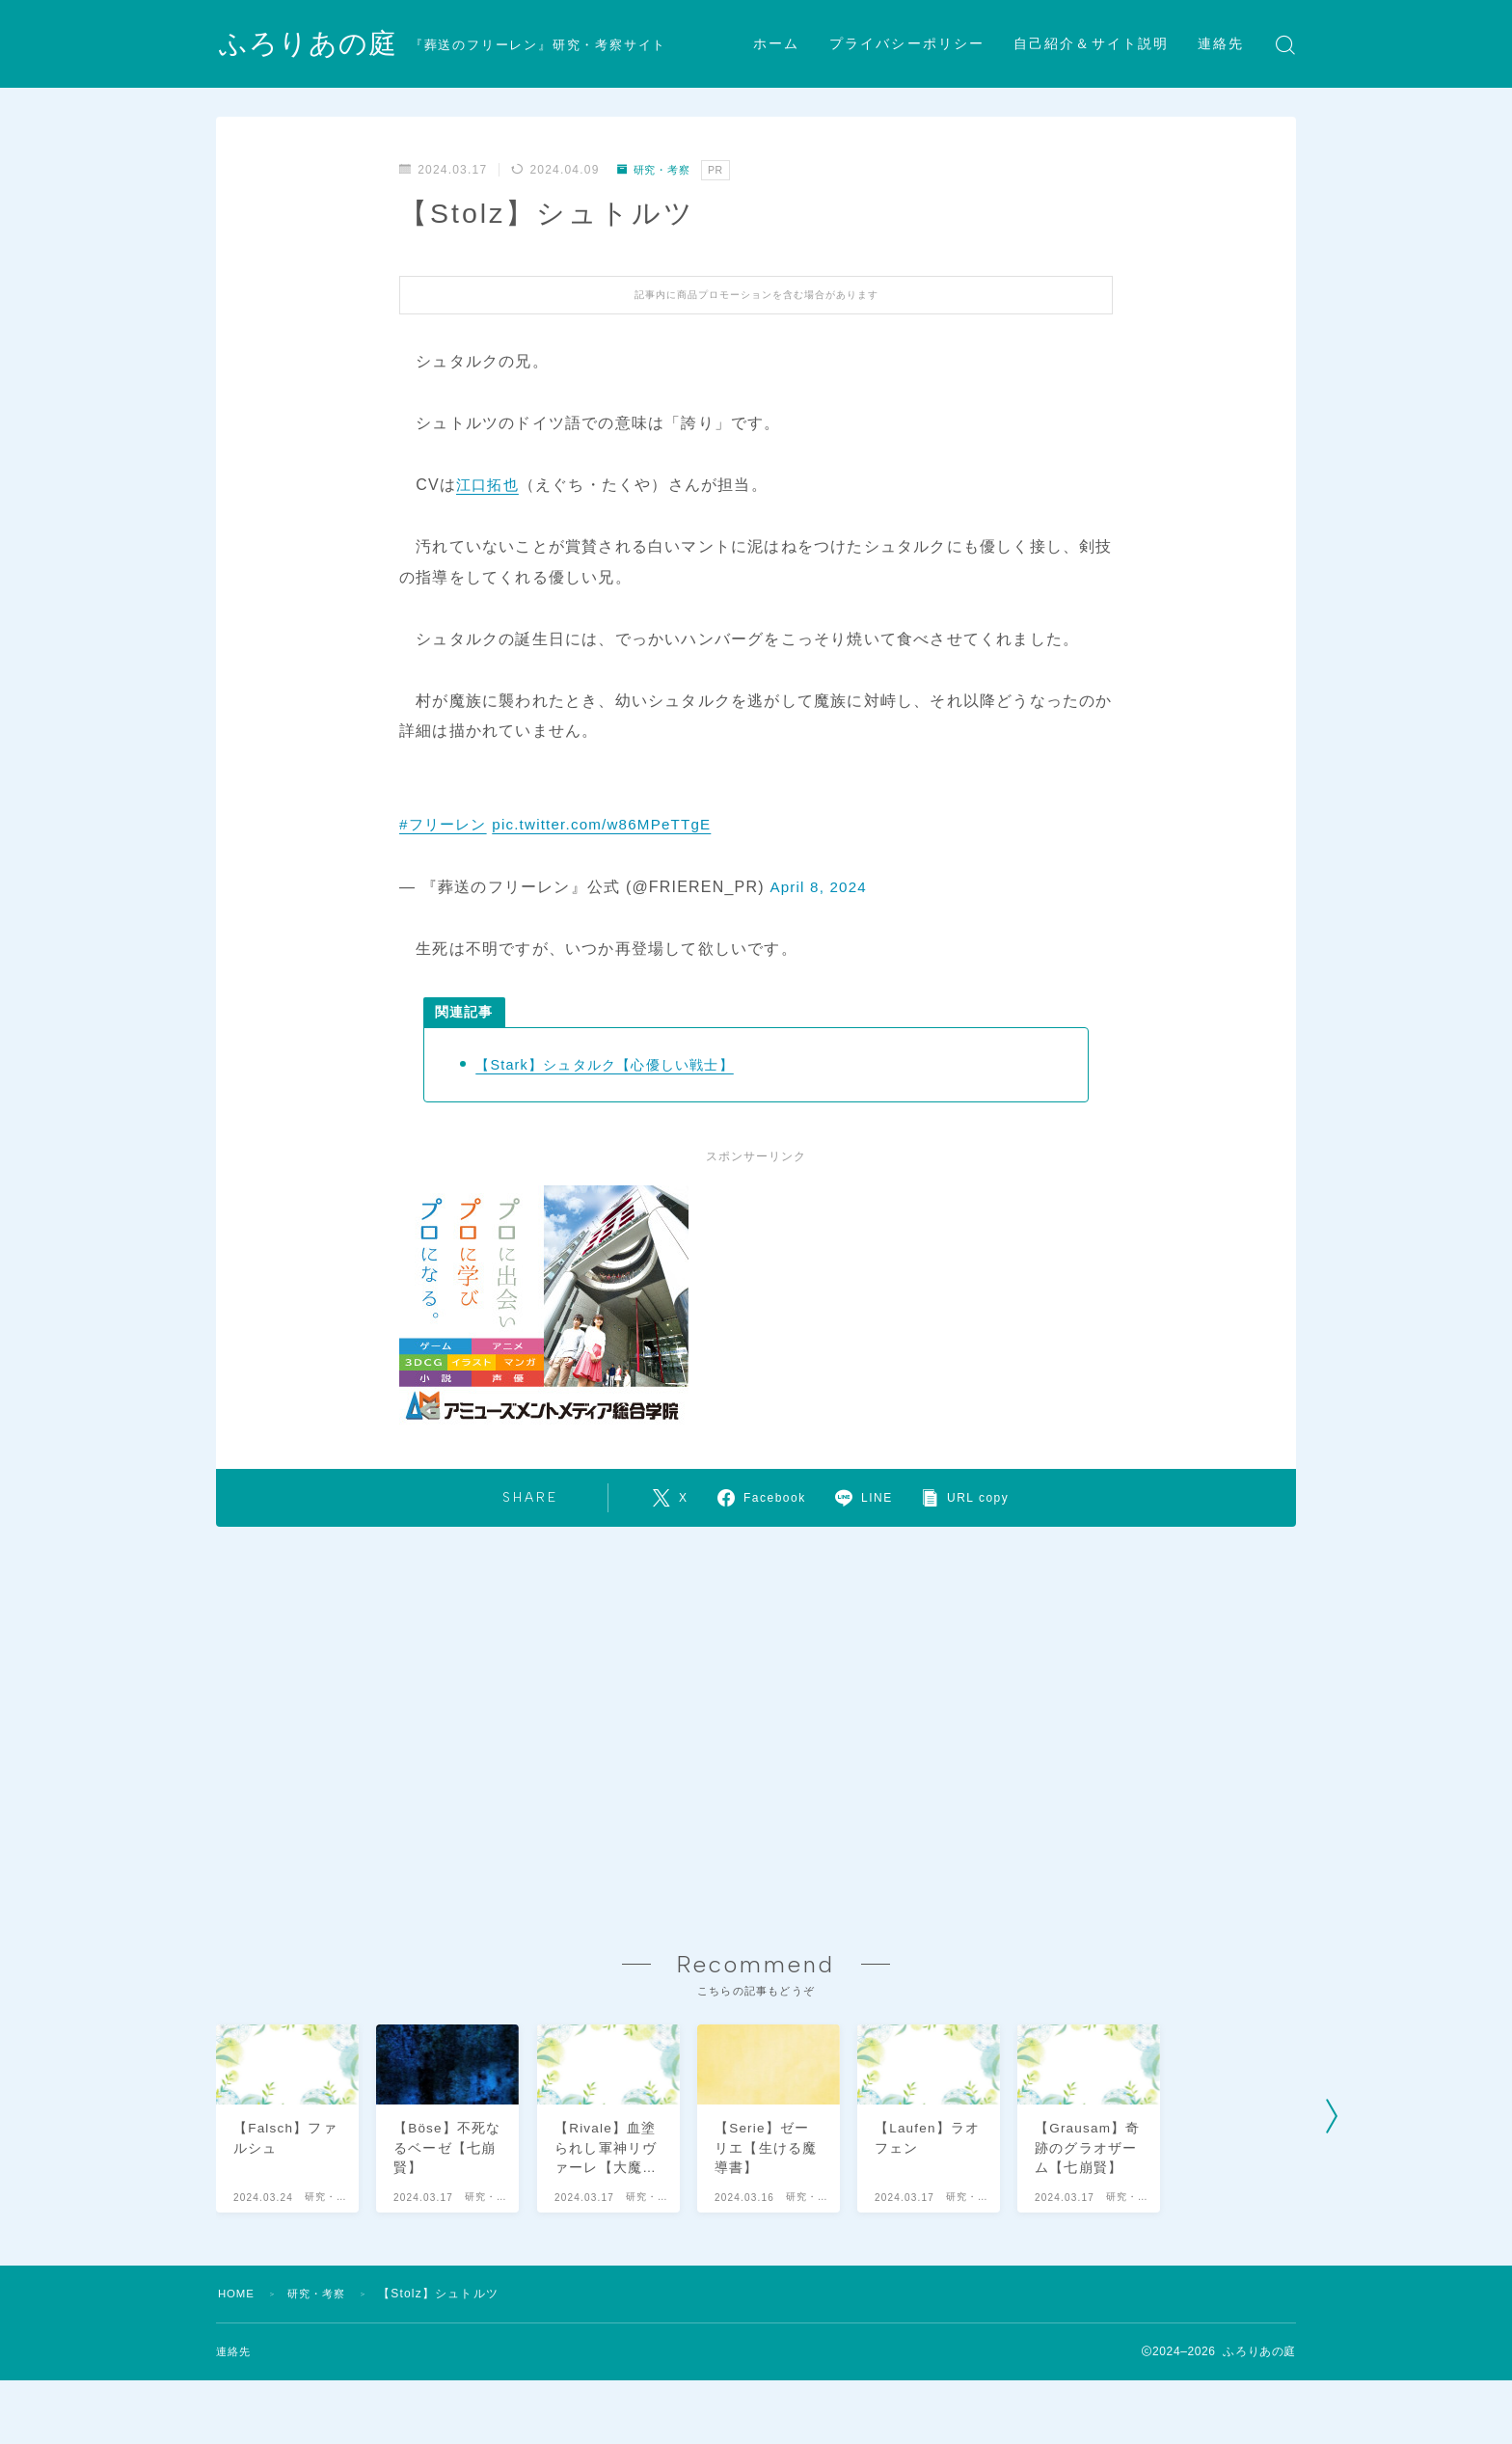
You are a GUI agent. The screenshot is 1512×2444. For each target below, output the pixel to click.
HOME (237, 2331)
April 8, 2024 (820, 887)
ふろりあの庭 (311, 45)
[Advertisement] (756, 1716)
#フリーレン (445, 824)
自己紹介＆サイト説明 (1091, 44)
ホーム (776, 44)
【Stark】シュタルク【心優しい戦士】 (612, 1064)
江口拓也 (489, 484)
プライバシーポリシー (907, 44)
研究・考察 (657, 170)
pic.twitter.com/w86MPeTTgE (612, 824)
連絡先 (1221, 44)
